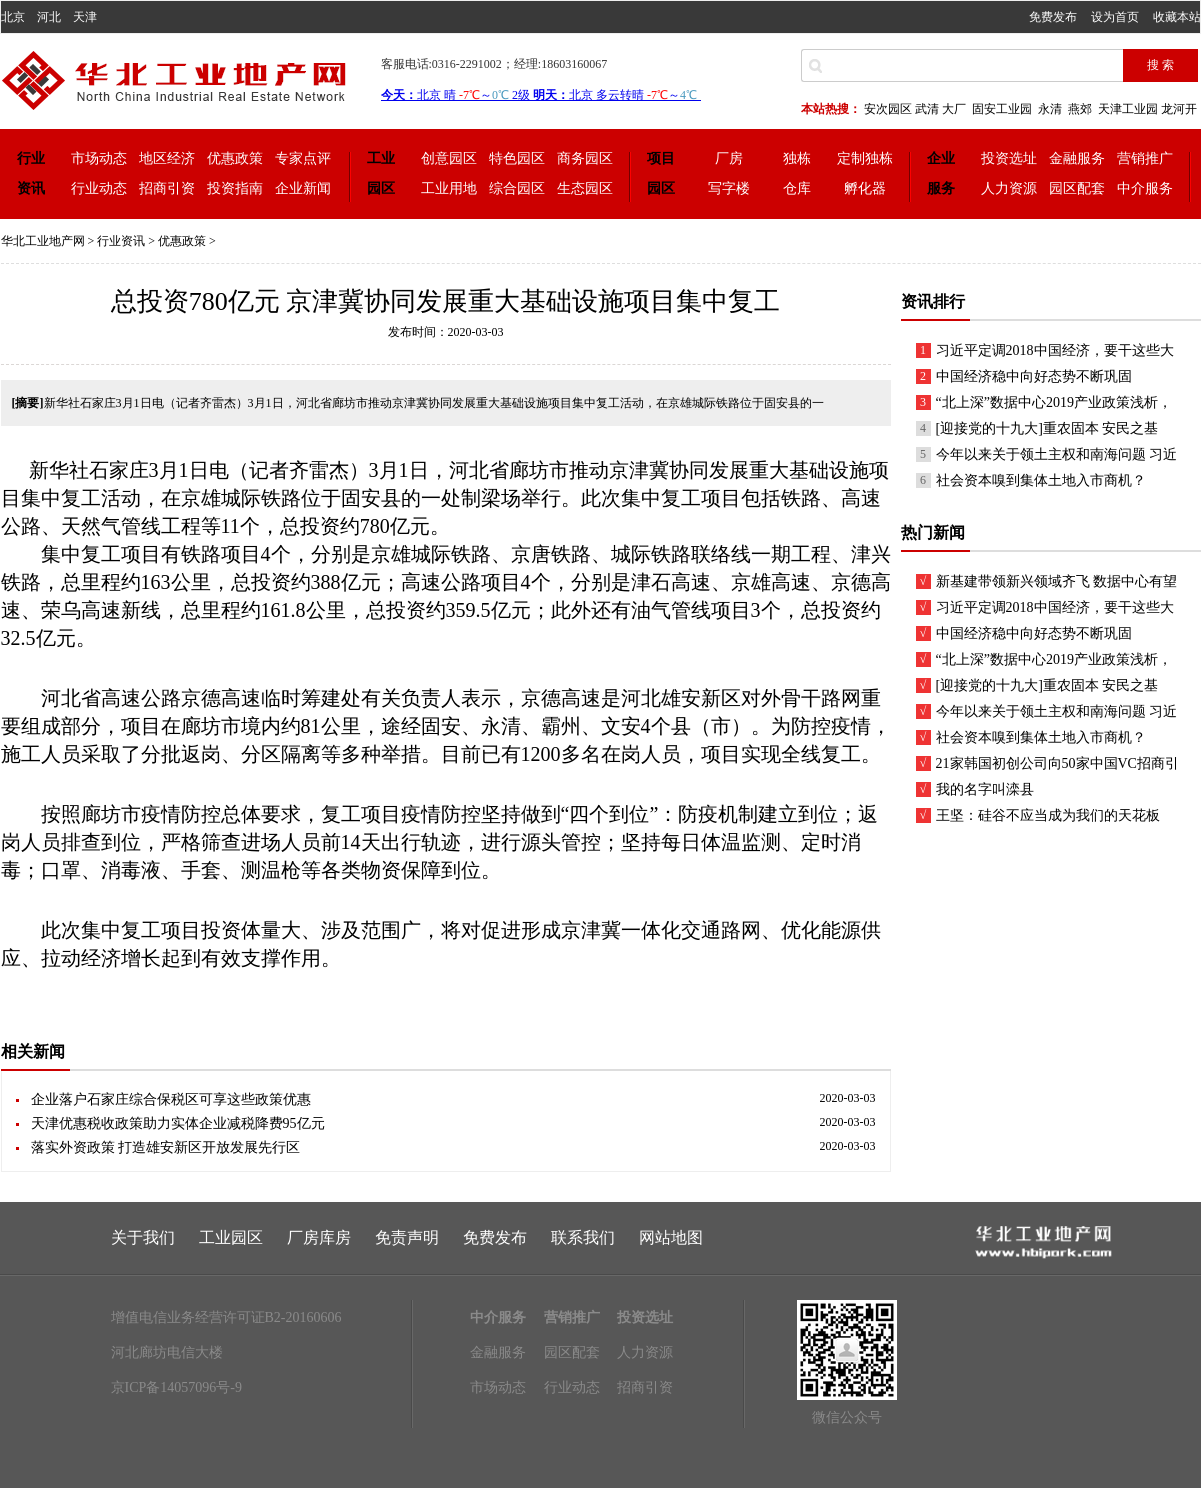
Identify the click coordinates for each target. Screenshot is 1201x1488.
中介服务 (1145, 188)
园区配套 (1077, 188)
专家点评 (303, 158)
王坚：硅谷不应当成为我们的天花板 (1048, 815)
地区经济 (167, 158)
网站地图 (671, 1237)
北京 (13, 17)
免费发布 (1053, 17)
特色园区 (517, 158)
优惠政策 (235, 158)
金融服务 (1077, 158)
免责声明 (407, 1237)
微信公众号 (847, 1417)
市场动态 (99, 158)
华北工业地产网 (43, 241)
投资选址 (1009, 158)
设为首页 (1115, 17)
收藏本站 (1177, 17)
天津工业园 (1128, 109)
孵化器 (865, 188)
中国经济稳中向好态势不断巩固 (1034, 376)
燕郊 (1080, 109)
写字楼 (729, 188)
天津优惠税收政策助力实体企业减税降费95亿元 (178, 1123)
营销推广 (1145, 158)
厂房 (729, 158)
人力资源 (1009, 188)
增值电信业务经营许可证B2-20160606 (226, 1317)
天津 (85, 17)
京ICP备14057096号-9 (176, 1387)
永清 (1050, 109)
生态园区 (585, 188)
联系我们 (583, 1237)
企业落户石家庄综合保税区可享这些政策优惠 (171, 1099)
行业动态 (99, 188)
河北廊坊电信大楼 (167, 1352)
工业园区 (231, 1237)
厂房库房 (319, 1237)
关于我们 (143, 1237)
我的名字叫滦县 (985, 789)
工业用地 (449, 188)
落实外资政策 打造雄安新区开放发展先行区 (166, 1147)
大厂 (954, 109)
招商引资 (167, 188)
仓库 (797, 188)
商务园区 (585, 158)
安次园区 (888, 109)
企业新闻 (303, 188)
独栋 (797, 158)
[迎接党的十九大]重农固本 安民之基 (1047, 428)
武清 (927, 109)
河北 (49, 17)
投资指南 (235, 188)
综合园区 (517, 188)
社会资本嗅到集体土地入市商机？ (1041, 480)
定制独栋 (865, 158)
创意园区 (449, 158)
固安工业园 (1002, 109)
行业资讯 (121, 241)
